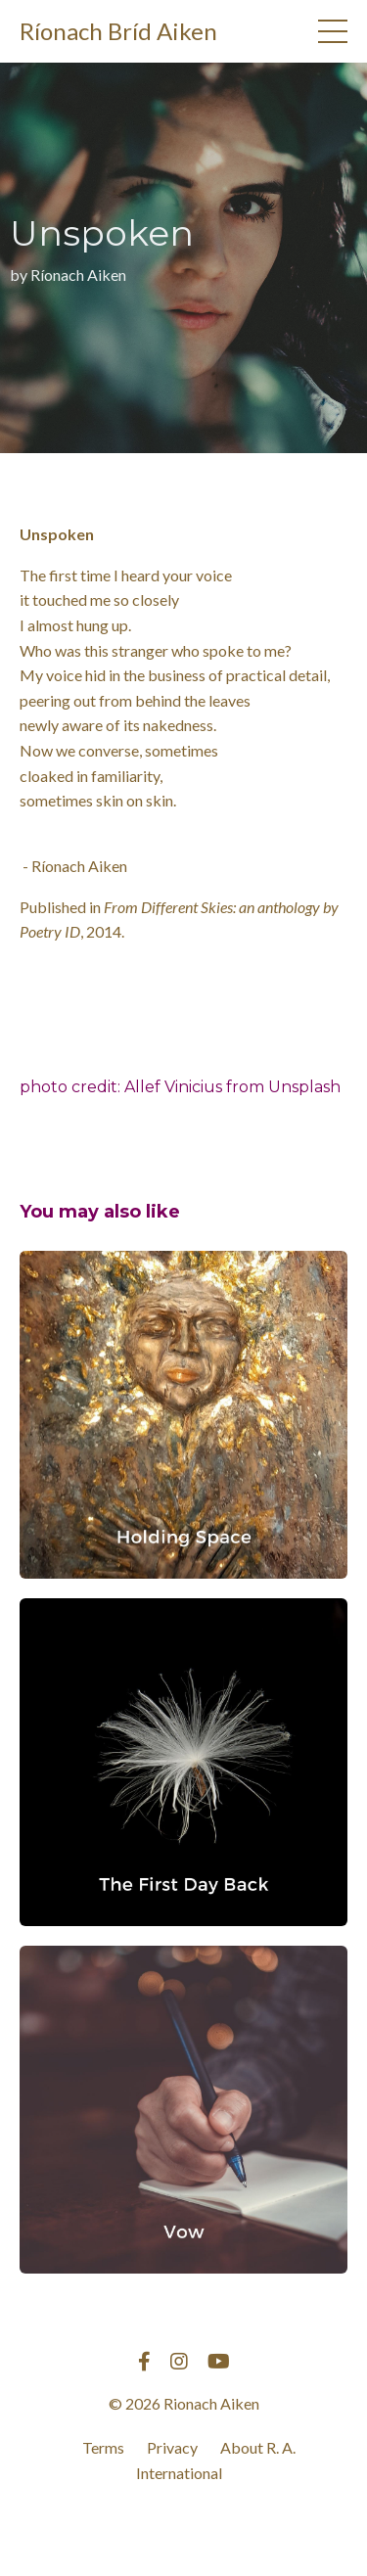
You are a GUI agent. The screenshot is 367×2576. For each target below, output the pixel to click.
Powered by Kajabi (184, 2525)
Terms (103, 2447)
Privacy (172, 2447)
